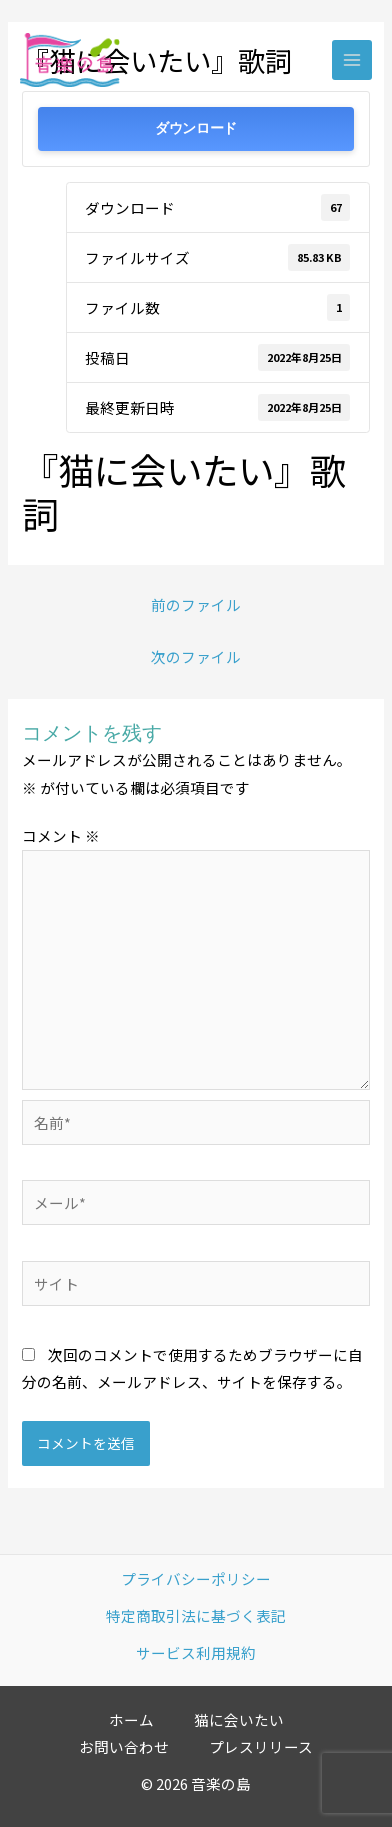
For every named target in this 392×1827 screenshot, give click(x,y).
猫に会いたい (239, 1719)
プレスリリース (261, 1746)
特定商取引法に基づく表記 (196, 1615)
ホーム (131, 1719)
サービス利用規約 (196, 1652)
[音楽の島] (70, 60)
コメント (61, 835)
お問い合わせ (124, 1746)
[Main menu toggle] (352, 60)
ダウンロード (196, 128)
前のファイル (196, 604)
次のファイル (196, 656)
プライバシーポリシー (196, 1578)
